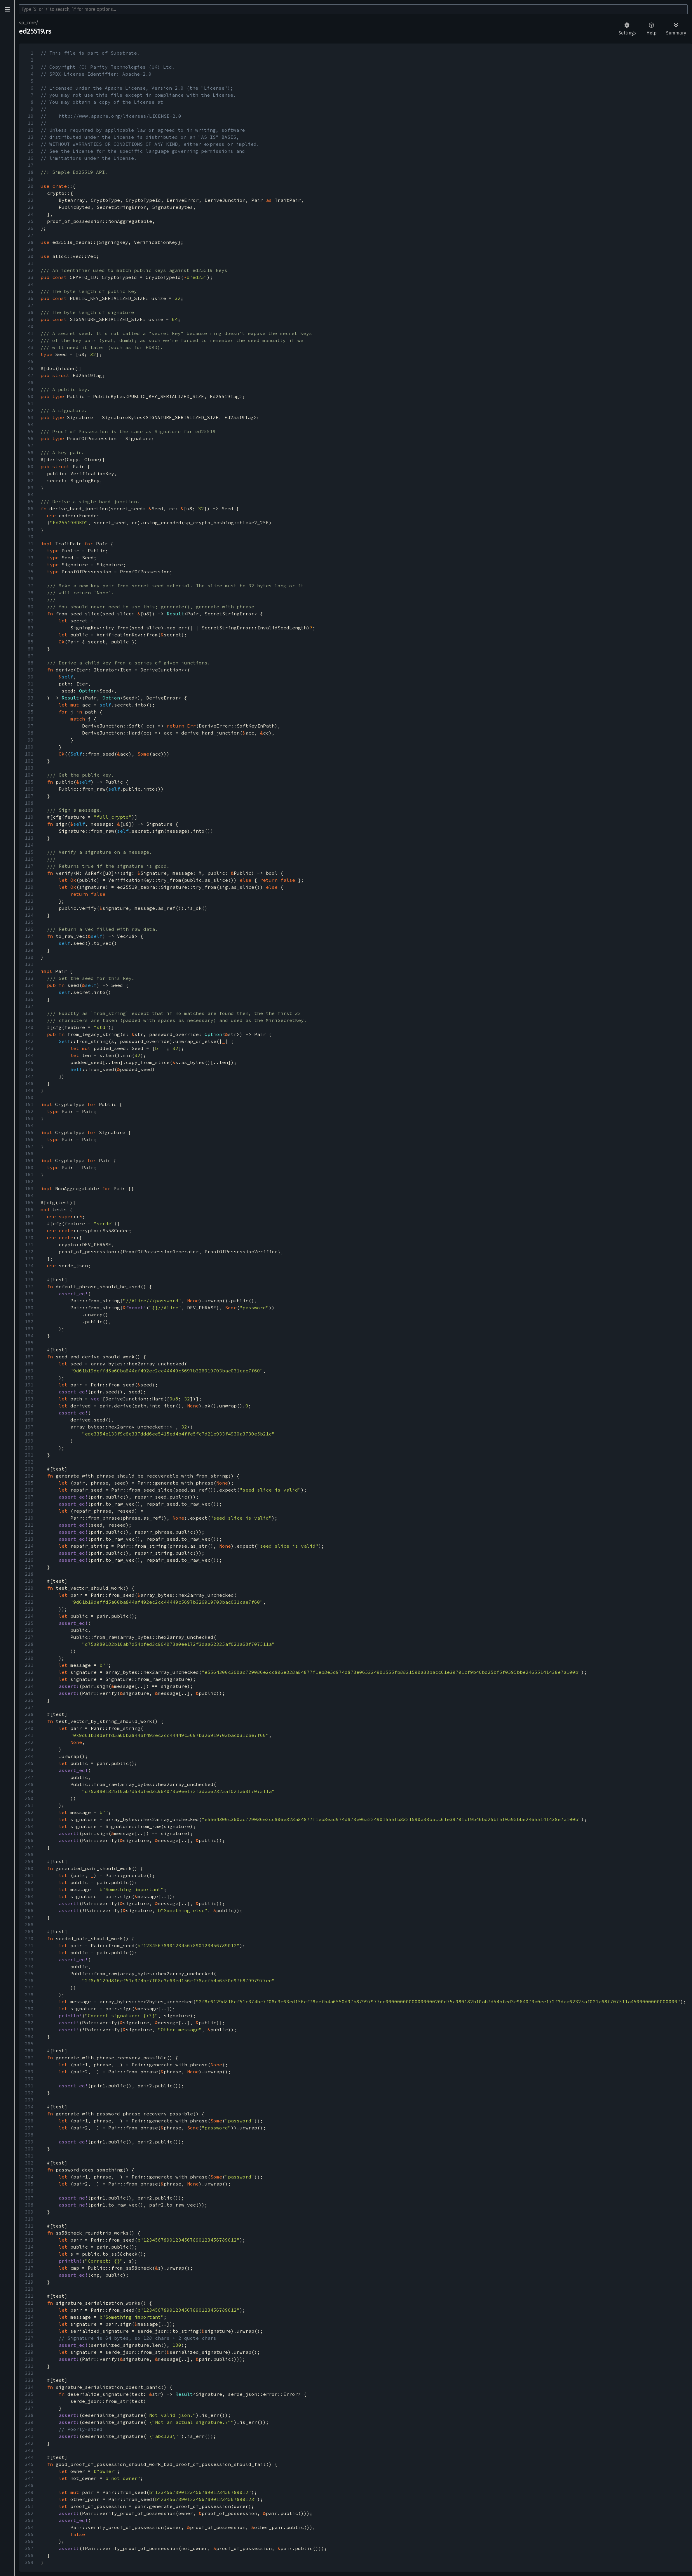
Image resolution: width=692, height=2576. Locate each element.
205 (29, 1483)
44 (31, 354)
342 (29, 2443)
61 (31, 473)
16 (31, 158)
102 (29, 761)
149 (29, 1090)
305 (29, 2184)
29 (31, 249)
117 (29, 866)
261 (29, 1875)
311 (29, 2226)
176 (29, 1279)
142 (29, 1041)
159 (29, 1160)
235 (29, 1693)
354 (29, 2527)
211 (29, 1525)
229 (29, 1651)
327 (29, 2338)
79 (31, 600)
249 (29, 1791)
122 (29, 901)
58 (31, 452)
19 (31, 179)
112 (29, 831)
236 (29, 1700)
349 (29, 2492)
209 (29, 1511)
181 (29, 1314)
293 (29, 2100)
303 (29, 2170)
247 (29, 1777)
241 (29, 1735)
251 (29, 1805)
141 (29, 1034)
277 (29, 1987)
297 (29, 2128)
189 (29, 1371)
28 (31, 242)
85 (31, 642)
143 (29, 1048)
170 (29, 1237)
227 (29, 1637)
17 (31, 165)
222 (29, 1602)
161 (29, 1174)
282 (29, 2022)
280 (29, 2008)
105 (29, 782)
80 (31, 607)
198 (29, 1434)
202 (29, 1462)
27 (31, 235)
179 (29, 1300)
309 (29, 2212)
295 (29, 2114)
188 (29, 1364)
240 (29, 1728)
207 (29, 1497)
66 (31, 508)
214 (29, 1546)
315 (29, 2254)
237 (29, 1707)
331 (29, 2366)
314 (29, 2247)
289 (29, 2072)
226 (29, 1630)
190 (29, 1378)
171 (29, 1244)
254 (29, 1826)
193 (29, 1399)
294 (29, 2107)
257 (29, 1847)
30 (31, 256)
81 (31, 614)
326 (29, 2331)
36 (31, 298)
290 (29, 2079)
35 (31, 291)
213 (29, 1539)
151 (29, 1104)
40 (31, 326)
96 (31, 719)
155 (29, 1132)
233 (29, 1679)
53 (31, 417)
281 (29, 2015)
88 (31, 663)
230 (29, 1658)
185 (29, 1343)
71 (31, 543)
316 (29, 2261)
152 (29, 1111)
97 (31, 726)
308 (29, 2205)
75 (31, 571)
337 (29, 2408)
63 (31, 487)
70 (31, 536)
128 (29, 943)
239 (29, 1721)
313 (29, 2240)
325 (29, 2324)
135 (29, 992)
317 (29, 2268)
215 (29, 1553)
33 (31, 277)
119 (29, 880)
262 (29, 1882)
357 (29, 2548)
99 (31, 740)
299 (29, 2142)
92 (31, 691)
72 (31, 550)
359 (29, 2562)
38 (31, 312)
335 (29, 2394)
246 (29, 1770)
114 (29, 845)
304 (29, 2177)
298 (29, 2135)
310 (29, 2219)
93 (31, 698)
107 (29, 796)
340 (29, 2429)
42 (31, 340)
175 (29, 1272)
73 (31, 557)
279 (29, 2001)
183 (29, 1329)
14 (31, 144)
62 (31, 480)
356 (29, 2541)
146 (29, 1069)
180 (29, 1307)
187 (29, 1357)
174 (29, 1265)
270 (29, 1938)
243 (29, 1749)
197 (29, 1427)
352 (29, 2513)
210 (29, 1518)
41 (31, 333)
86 (31, 649)
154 (29, 1125)
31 (31, 263)
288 (29, 2065)
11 (31, 123)
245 (29, 1763)
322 (29, 2303)
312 (29, 2233)
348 (29, 2485)
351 (29, 2506)
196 (29, 1420)
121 (29, 894)
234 (29, 1686)
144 (29, 1055)
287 (29, 2058)
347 (29, 2478)
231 (29, 1665)
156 (29, 1139)
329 (29, 2352)
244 (29, 1756)
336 (29, 2401)
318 (29, 2275)
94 (31, 705)
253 (29, 1819)
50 (31, 396)
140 (29, 1027)
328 (29, 2345)
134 (29, 985)
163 (29, 1188)
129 (29, 950)
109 (29, 810)
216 (29, 1560)
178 (29, 1293)
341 (29, 2436)
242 (29, 1742)
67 (31, 515)
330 (29, 2359)
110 (29, 817)
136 (29, 999)
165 (29, 1202)
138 (29, 1013)
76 (31, 578)
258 (29, 1854)
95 (31, 712)
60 (31, 466)
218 (29, 1574)
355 (29, 2534)
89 (31, 670)
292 (29, 2093)
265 (29, 1903)
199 (29, 1441)
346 (29, 2471)
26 (31, 228)
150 (29, 1097)
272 (29, 1952)
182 (29, 1322)
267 (29, 1917)
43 (31, 347)
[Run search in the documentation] (353, 9)
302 (29, 2163)
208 (29, 1504)
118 (29, 873)
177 (29, 1286)
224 (29, 1616)
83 (31, 628)
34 (31, 284)
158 (29, 1153)
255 (29, 1833)
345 (29, 2464)
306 (29, 2191)
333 (29, 2380)
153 (29, 1118)
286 (29, 2050)
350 (29, 2499)
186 (29, 1350)
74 (31, 564)
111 (29, 824)
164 (29, 1195)
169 (29, 1230)
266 (29, 1910)
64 (31, 494)
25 (31, 221)
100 (29, 747)
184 (29, 1336)
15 (31, 151)
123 (29, 908)
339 (29, 2422)
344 (29, 2457)
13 (31, 137)
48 (31, 382)
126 (29, 929)
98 (31, 733)
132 (29, 971)
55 (31, 431)
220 (29, 1588)
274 (29, 1966)
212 (29, 1532)
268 (29, 1924)
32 (31, 270)
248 (29, 1784)
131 (29, 964)
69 (31, 529)
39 (31, 319)
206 (29, 1490)
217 (29, 1567)
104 (29, 775)
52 (31, 410)
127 (29, 936)
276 (29, 1980)
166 (29, 1209)
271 (29, 1945)
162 (29, 1181)
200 (29, 1448)
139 (29, 1020)
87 (31, 656)
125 (29, 922)
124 (29, 915)
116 (29, 859)
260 (29, 1868)
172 (29, 1251)
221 (29, 1595)
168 (29, 1223)
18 (31, 172)
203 (29, 1469)
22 (31, 200)
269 (29, 1931)
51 (31, 403)
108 (29, 803)
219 (29, 1581)
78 (31, 593)
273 (29, 1959)
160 (29, 1167)
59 (31, 459)
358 (29, 2555)
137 (29, 1006)
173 (29, 1258)
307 (29, 2198)
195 (29, 1413)
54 (31, 424)
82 (31, 621)
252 (29, 1812)
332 (29, 2373)
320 (29, 2289)
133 (29, 978)
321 (29, 2296)
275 (29, 1973)
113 (29, 838)
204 (29, 1476)
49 (31, 389)
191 (29, 1385)
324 (29, 2317)
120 (29, 887)
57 (31, 445)
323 (29, 2310)
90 (31, 677)
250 (29, 1798)
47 (31, 375)
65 (31, 501)
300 (29, 2149)
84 (31, 635)
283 (29, 2029)
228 (29, 1644)
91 (31, 684)
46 (31, 368)
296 (29, 2121)
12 (31, 130)
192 (29, 1392)
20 (31, 186)
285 (29, 2043)
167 (29, 1216)
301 (29, 2156)
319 (29, 2282)
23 (31, 207)
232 (29, 1672)
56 (31, 438)
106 (29, 789)
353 (29, 2520)
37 (31, 305)
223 (29, 1609)
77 (31, 586)
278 (29, 1994)
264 (29, 1896)
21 (31, 193)
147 (29, 1076)
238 (29, 1714)
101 (29, 754)
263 (29, 1889)
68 (31, 522)
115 (29, 852)
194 (29, 1406)
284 (29, 2036)
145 (29, 1062)
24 (31, 214)
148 (29, 1083)
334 (29, 2387)
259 (29, 1861)
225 (29, 1623)
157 (29, 1146)
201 (29, 1455)
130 (29, 957)
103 (29, 768)
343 (29, 2450)
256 (29, 1840)
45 (31, 361)
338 (29, 2415)
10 (31, 116)
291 (29, 2086)
